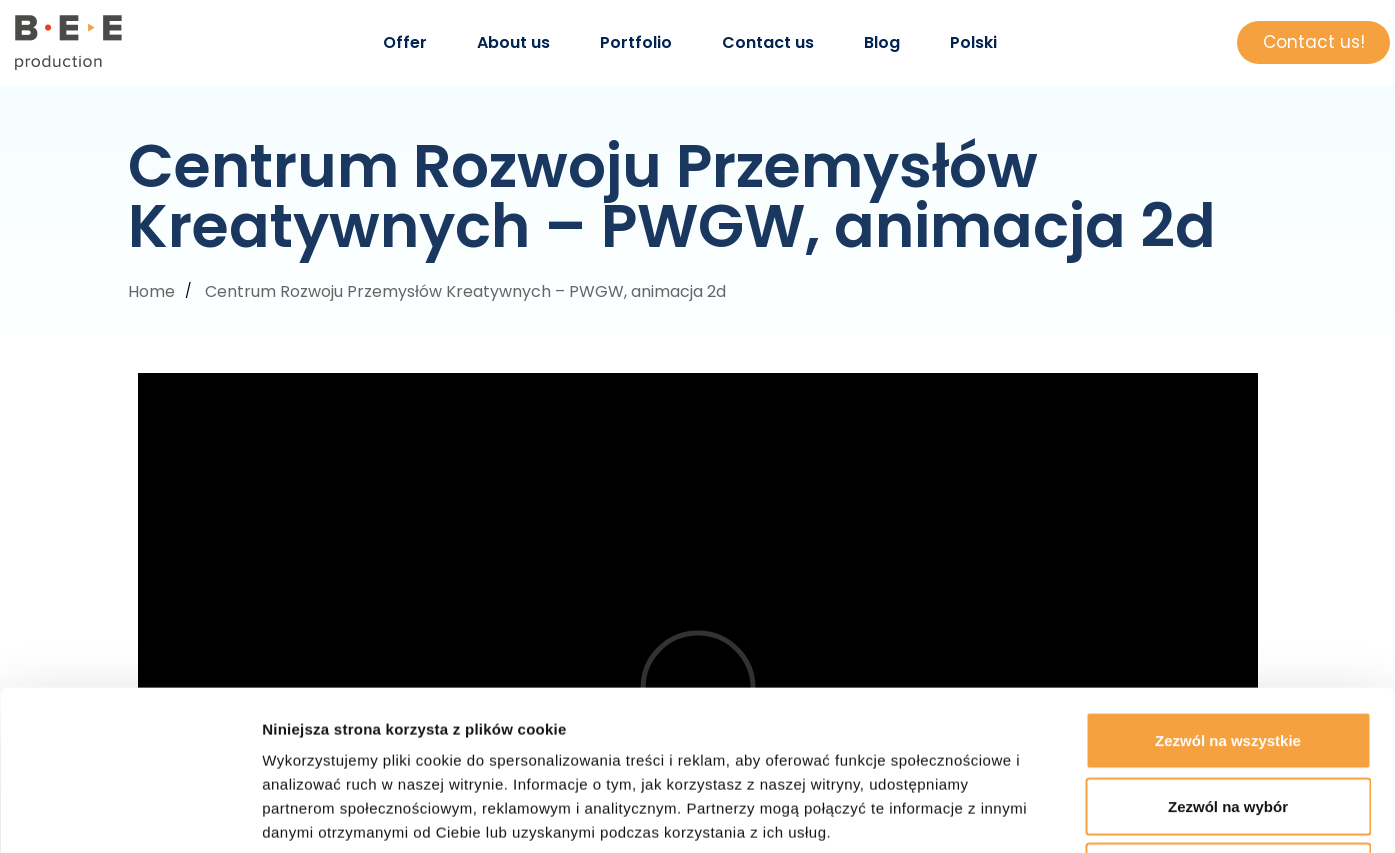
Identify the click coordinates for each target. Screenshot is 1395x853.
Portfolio (636, 42)
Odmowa (1227, 721)
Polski (973, 42)
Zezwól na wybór (1228, 656)
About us (513, 42)
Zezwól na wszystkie (1228, 590)
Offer (405, 42)
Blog (882, 42)
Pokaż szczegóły (1067, 813)
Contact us (768, 42)
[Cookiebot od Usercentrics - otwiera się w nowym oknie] (129, 814)
